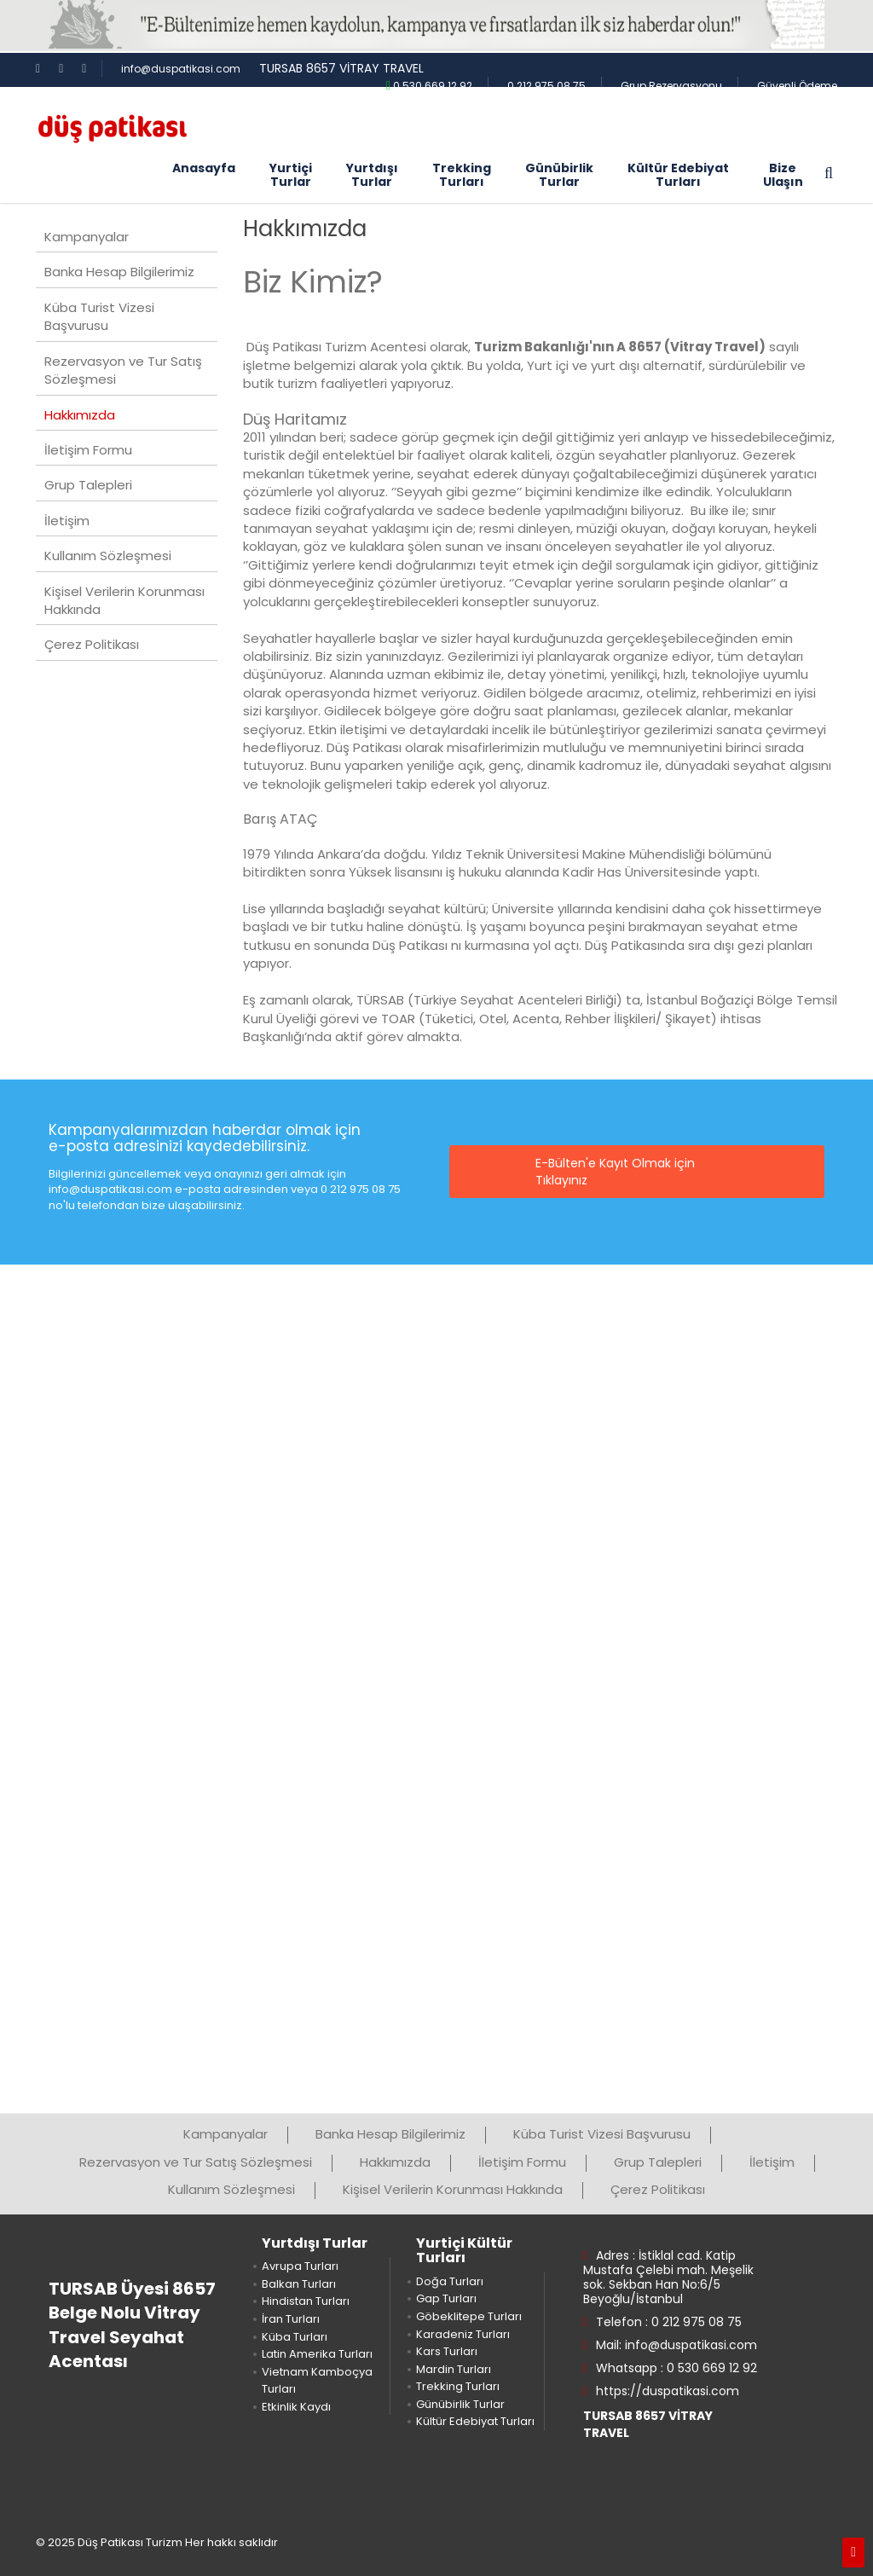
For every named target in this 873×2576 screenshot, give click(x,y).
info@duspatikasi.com (180, 68)
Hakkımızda (79, 415)
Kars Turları (446, 2351)
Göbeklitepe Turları (469, 2316)
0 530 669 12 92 (429, 85)
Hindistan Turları (306, 2301)
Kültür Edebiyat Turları (475, 2421)
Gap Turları (446, 2298)
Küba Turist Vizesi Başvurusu (99, 316)
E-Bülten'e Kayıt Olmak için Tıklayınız (615, 1172)
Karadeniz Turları (463, 2334)
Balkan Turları (299, 2284)
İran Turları (291, 2319)
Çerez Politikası (91, 644)
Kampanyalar (86, 237)
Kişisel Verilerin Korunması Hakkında (124, 600)
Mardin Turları (453, 2369)
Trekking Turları (458, 2386)
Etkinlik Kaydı (296, 2407)
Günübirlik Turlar (460, 2404)
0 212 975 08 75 (546, 85)
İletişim (67, 521)
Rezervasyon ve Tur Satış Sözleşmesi (123, 370)
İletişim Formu (88, 450)
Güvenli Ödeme (797, 85)
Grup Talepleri (88, 485)
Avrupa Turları (300, 2266)
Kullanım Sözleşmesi (107, 555)
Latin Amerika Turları (317, 2354)
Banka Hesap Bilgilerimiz (119, 272)
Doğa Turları (449, 2281)
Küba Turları (294, 2337)
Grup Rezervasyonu (671, 85)
